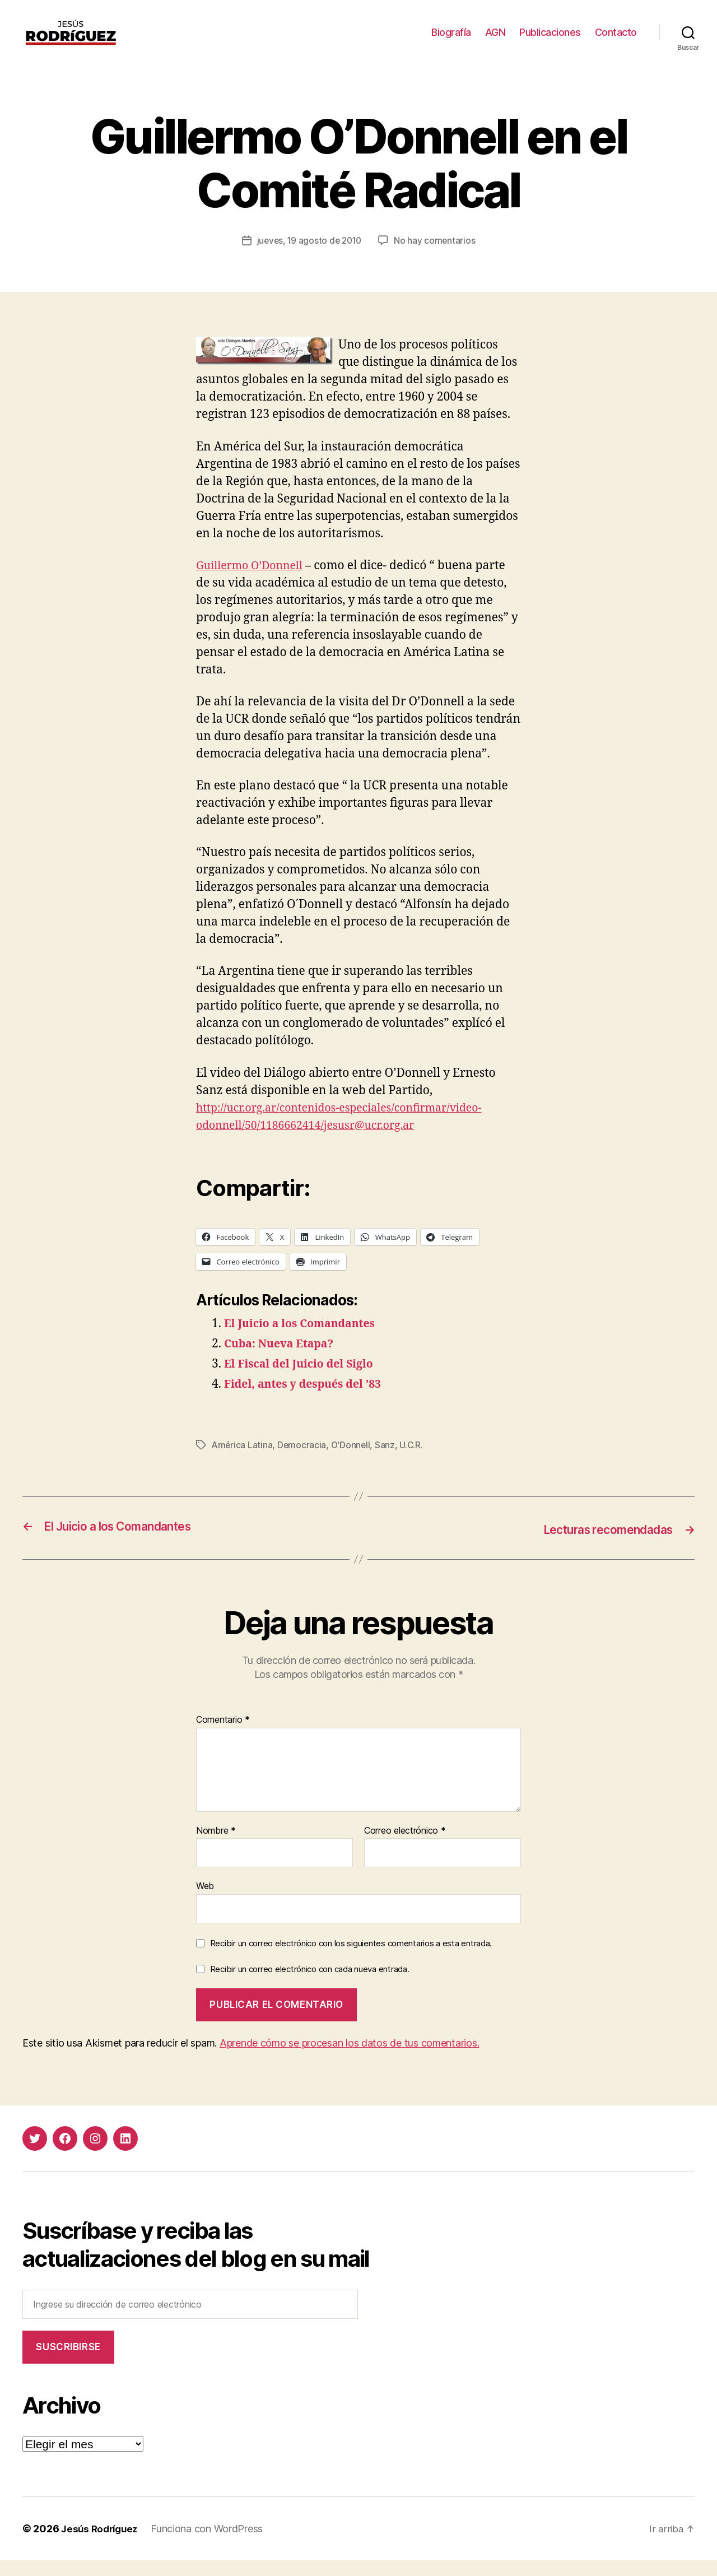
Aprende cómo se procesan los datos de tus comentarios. (349, 2058)
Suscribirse (68, 2362)
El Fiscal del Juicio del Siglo (304, 1380)
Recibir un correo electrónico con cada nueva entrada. (309, 1984)
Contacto (616, 41)
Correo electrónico (405, 1847)
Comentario (223, 1736)
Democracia (303, 1461)
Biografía (451, 41)
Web (205, 1901)
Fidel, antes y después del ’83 (308, 1400)
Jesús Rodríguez (101, 2544)
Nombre (216, 1847)
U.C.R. (414, 1461)
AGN (495, 41)
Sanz (388, 1461)
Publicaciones (550, 41)
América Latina (242, 1461)
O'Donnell (352, 1461)
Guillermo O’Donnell (253, 582)
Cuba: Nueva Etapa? (283, 1360)
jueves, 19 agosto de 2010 (309, 257)
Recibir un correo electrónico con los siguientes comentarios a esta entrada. (351, 1959)
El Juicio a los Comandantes (305, 1340)
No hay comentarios (437, 257)
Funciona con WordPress (212, 2544)
